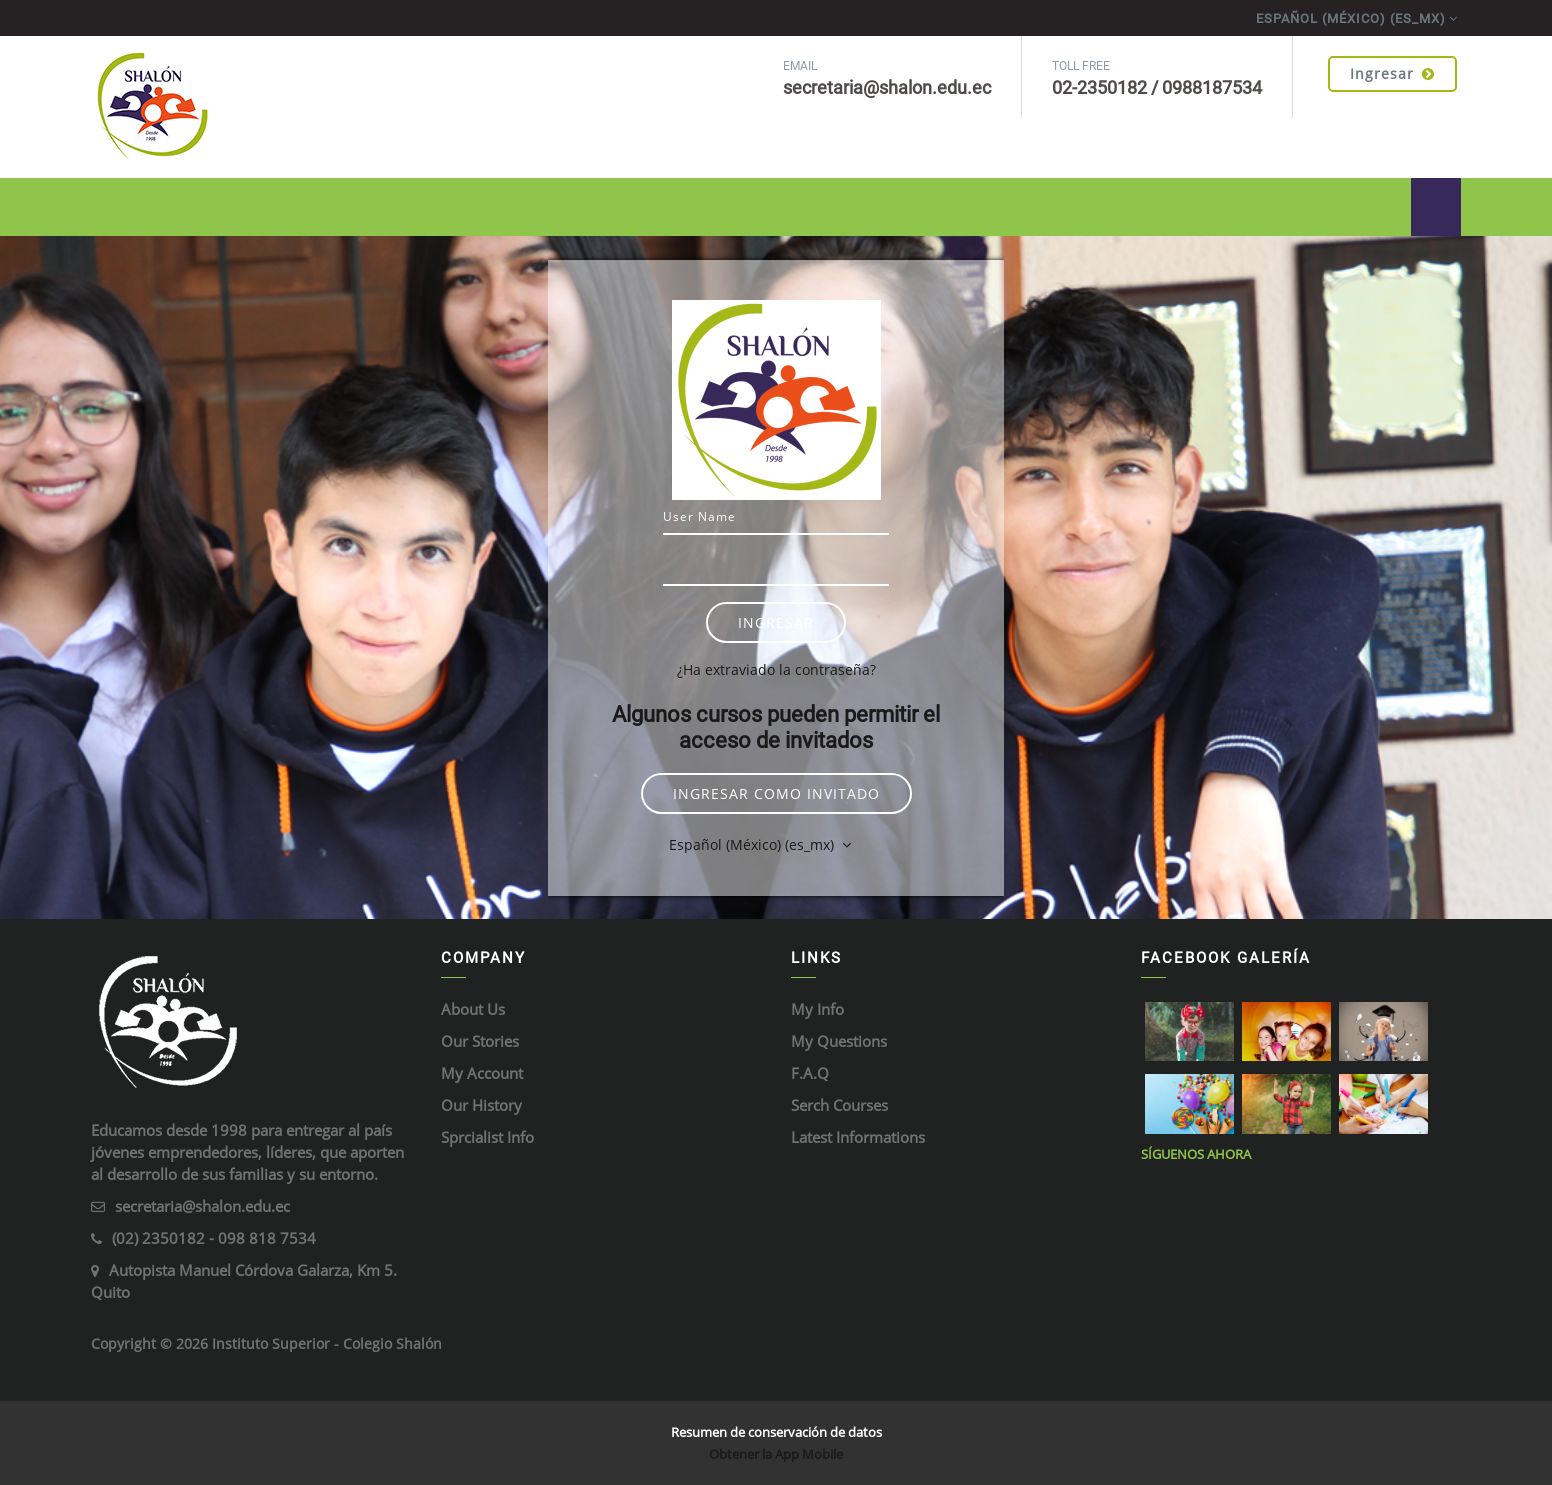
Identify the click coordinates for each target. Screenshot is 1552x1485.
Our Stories (480, 1041)
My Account (482, 1073)
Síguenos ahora (1196, 1154)
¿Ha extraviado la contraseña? (776, 669)
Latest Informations (858, 1137)
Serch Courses (839, 1105)
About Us (473, 1009)
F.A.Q (810, 1073)
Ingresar (1392, 73)
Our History (481, 1105)
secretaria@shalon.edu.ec (202, 1206)
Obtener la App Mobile (776, 1454)
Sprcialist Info (487, 1137)
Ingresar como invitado (776, 793)
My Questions (839, 1041)
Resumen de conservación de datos (776, 1432)
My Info (817, 1009)
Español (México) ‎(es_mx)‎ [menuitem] (1351, 18)
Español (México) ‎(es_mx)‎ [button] (753, 844)
